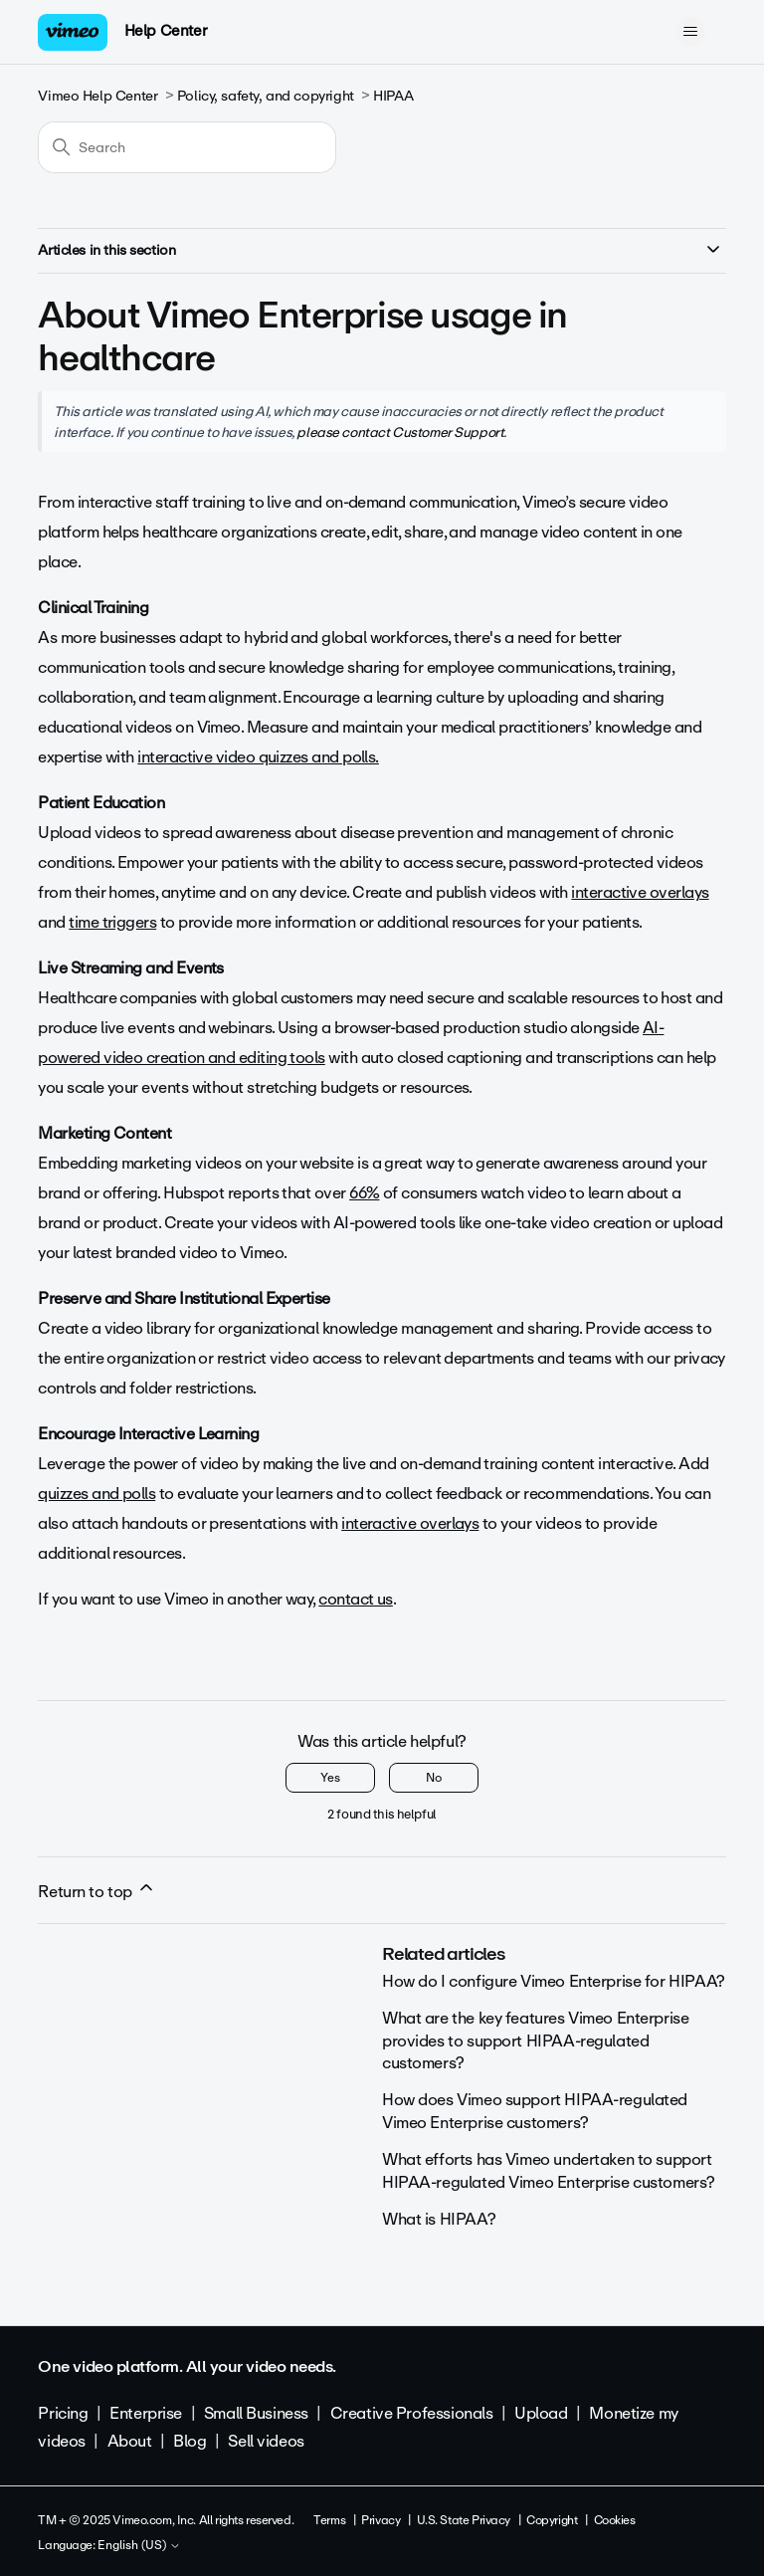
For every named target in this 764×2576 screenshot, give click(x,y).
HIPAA (393, 96)
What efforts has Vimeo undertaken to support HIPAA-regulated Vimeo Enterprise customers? (548, 2170)
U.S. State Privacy (463, 2520)
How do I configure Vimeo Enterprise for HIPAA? (553, 1981)
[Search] (187, 147)
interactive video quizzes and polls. (258, 757)
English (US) (139, 2546)
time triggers (112, 922)
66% (364, 1193)
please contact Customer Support (399, 432)
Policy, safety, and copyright (265, 96)
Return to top (96, 1891)
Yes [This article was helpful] (330, 1778)
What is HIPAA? (438, 2219)
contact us (355, 1599)
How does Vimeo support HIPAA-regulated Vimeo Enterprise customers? (534, 2110)
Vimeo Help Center (97, 96)
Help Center (165, 31)
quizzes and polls (96, 1493)
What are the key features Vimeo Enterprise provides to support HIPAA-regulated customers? (535, 2040)
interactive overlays (639, 892)
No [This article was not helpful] (434, 1778)
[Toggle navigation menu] (691, 32)
